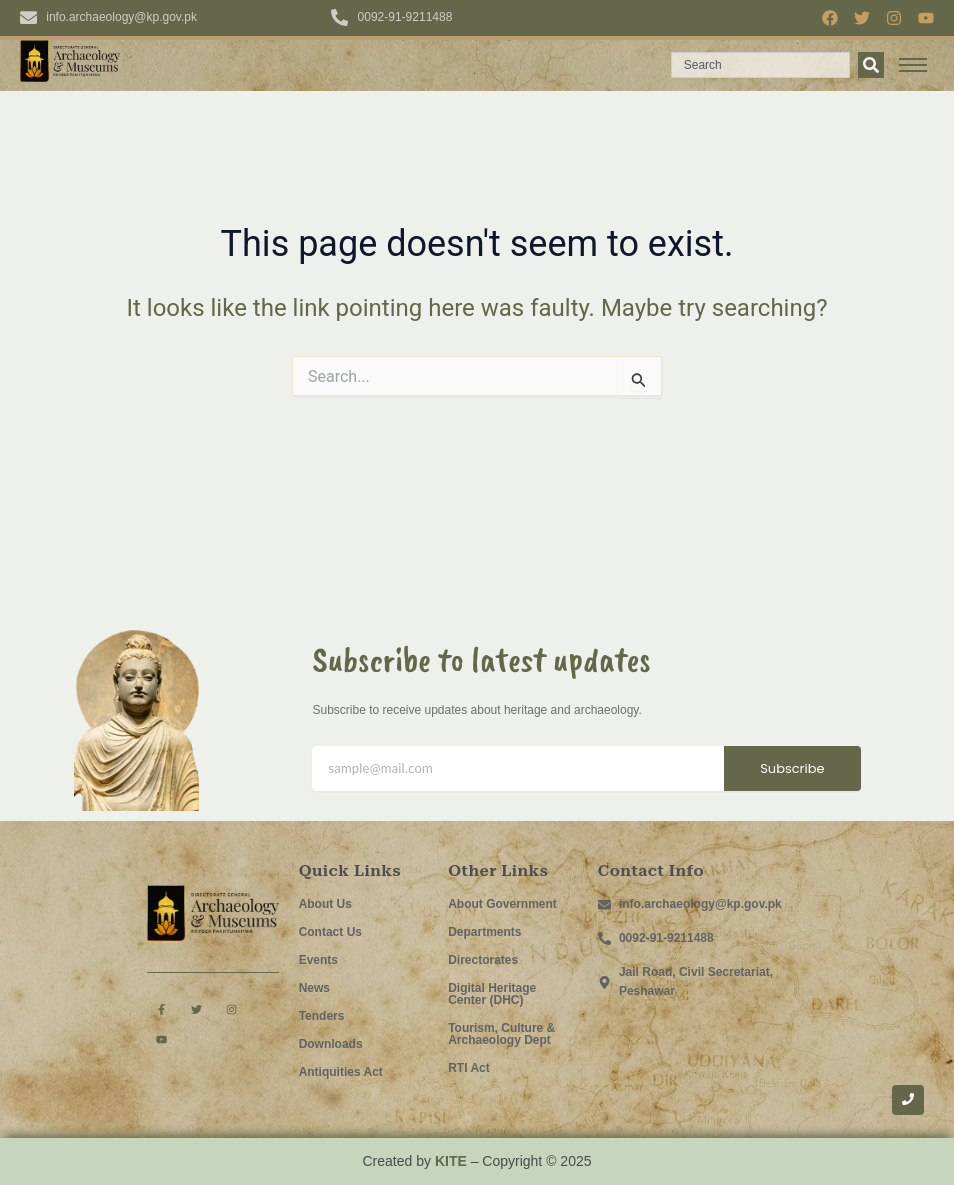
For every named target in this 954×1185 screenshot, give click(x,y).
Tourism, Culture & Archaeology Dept (501, 1034)
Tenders (322, 1016)
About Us (325, 904)
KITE (451, 1161)
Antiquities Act (341, 1072)
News (314, 988)
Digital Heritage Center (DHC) (492, 994)
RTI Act (469, 1068)
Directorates (483, 960)
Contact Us (330, 932)
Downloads (331, 1044)
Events (318, 960)
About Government (502, 904)
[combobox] (760, 65)
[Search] (871, 65)
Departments (484, 932)
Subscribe (792, 768)
